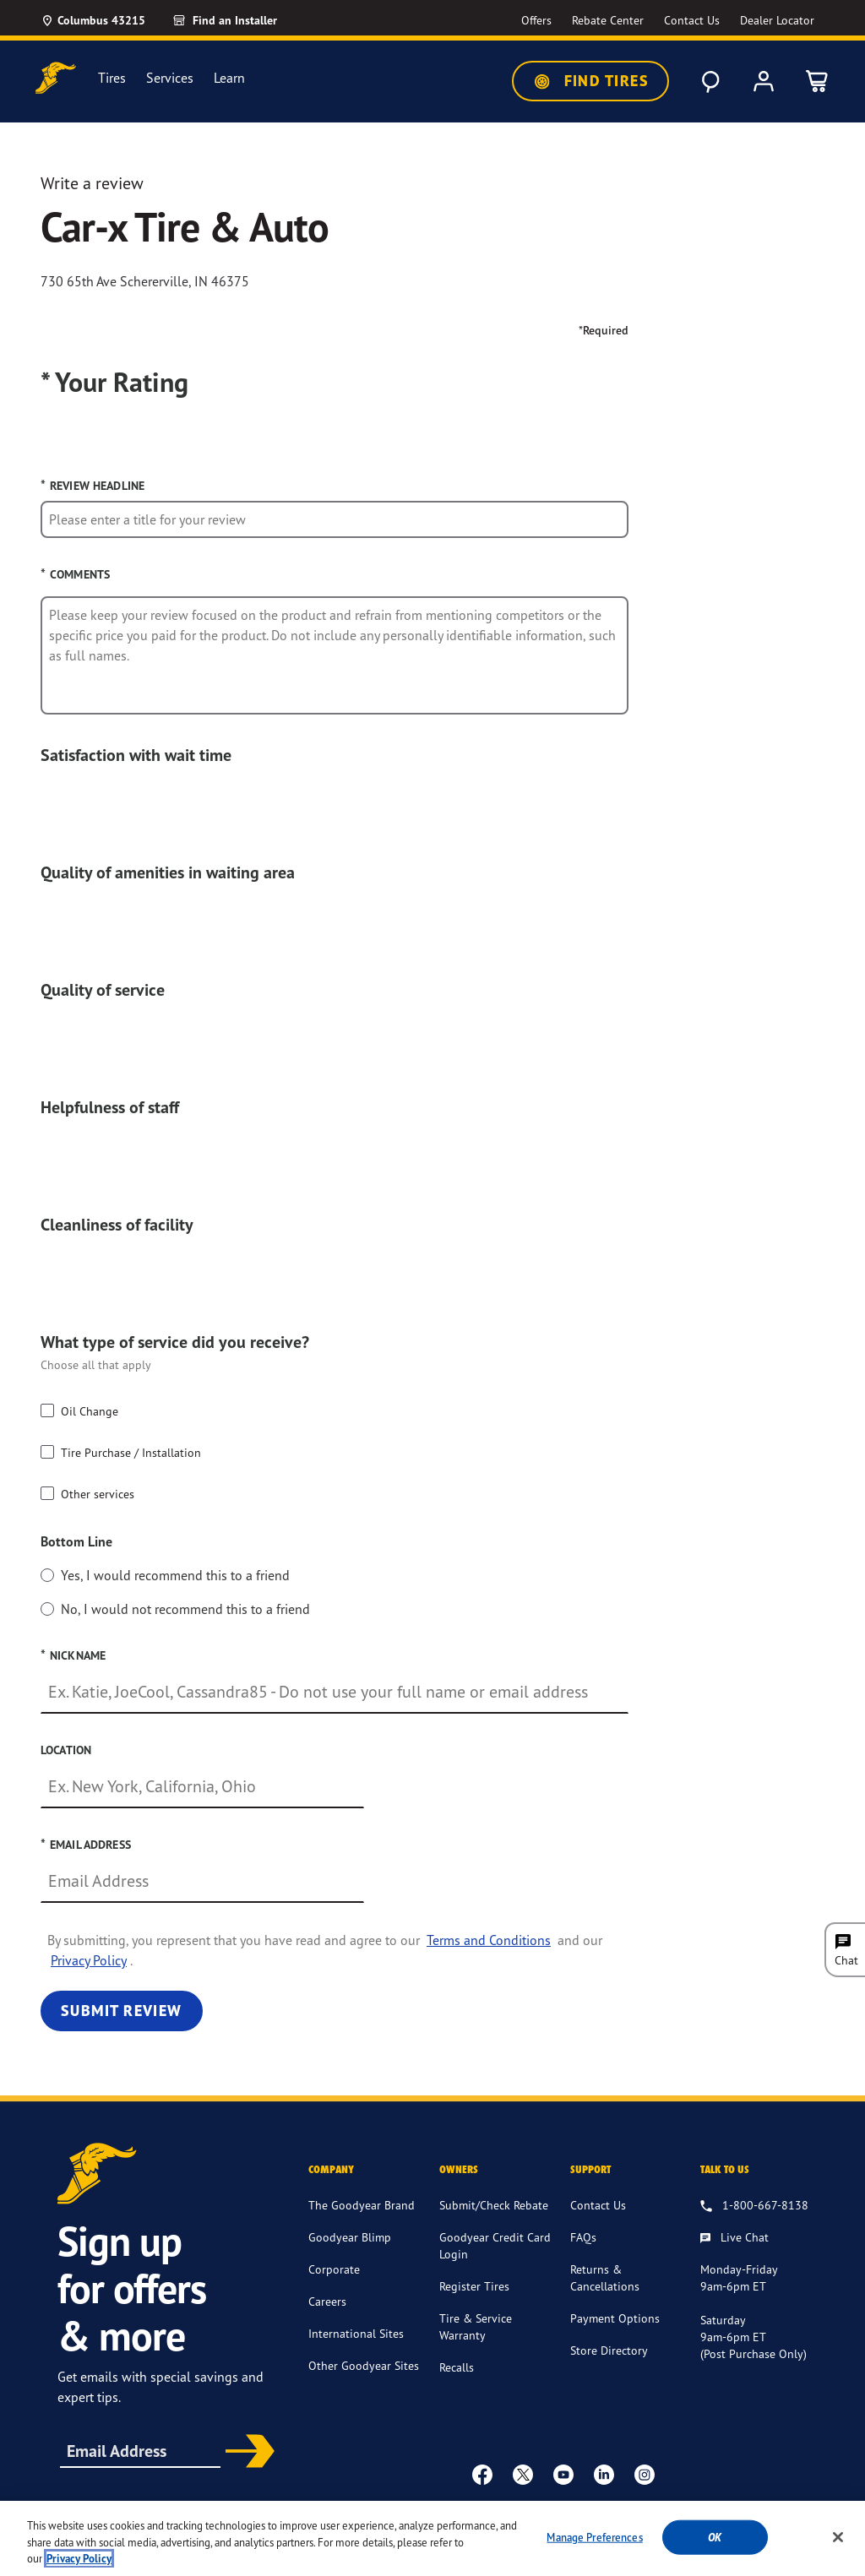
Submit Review (121, 2010)
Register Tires (474, 2286)
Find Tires (590, 81)
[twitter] (523, 2474)
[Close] (838, 2554)
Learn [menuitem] (229, 78)
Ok (714, 2555)
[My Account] (763, 81)
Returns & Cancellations (604, 2277)
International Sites (356, 2333)
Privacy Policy (89, 1960)
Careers (327, 2301)
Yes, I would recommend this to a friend (175, 1575)
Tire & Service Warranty (475, 2326)
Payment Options (615, 2318)
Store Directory (609, 2350)
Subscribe (246, 2452)
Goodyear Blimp (349, 2237)
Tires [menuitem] (112, 78)
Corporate (334, 2269)
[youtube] (563, 2474)
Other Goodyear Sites (363, 2365)
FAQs (583, 2237)
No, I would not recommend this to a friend (185, 1608)
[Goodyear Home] (55, 78)
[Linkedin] (604, 2474)
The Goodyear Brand (361, 2205)
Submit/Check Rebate (493, 2205)
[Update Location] (93, 20)
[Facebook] (482, 2474)
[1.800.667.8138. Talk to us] (754, 2206)
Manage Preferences (594, 2555)
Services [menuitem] (169, 78)
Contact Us (598, 2205)
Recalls (456, 2367)
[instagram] (644, 2474)
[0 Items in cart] (817, 81)
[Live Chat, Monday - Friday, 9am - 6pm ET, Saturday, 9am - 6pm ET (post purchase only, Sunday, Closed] (734, 2238)
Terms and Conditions (489, 1940)
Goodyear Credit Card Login (495, 2245)
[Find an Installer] (244, 20)
